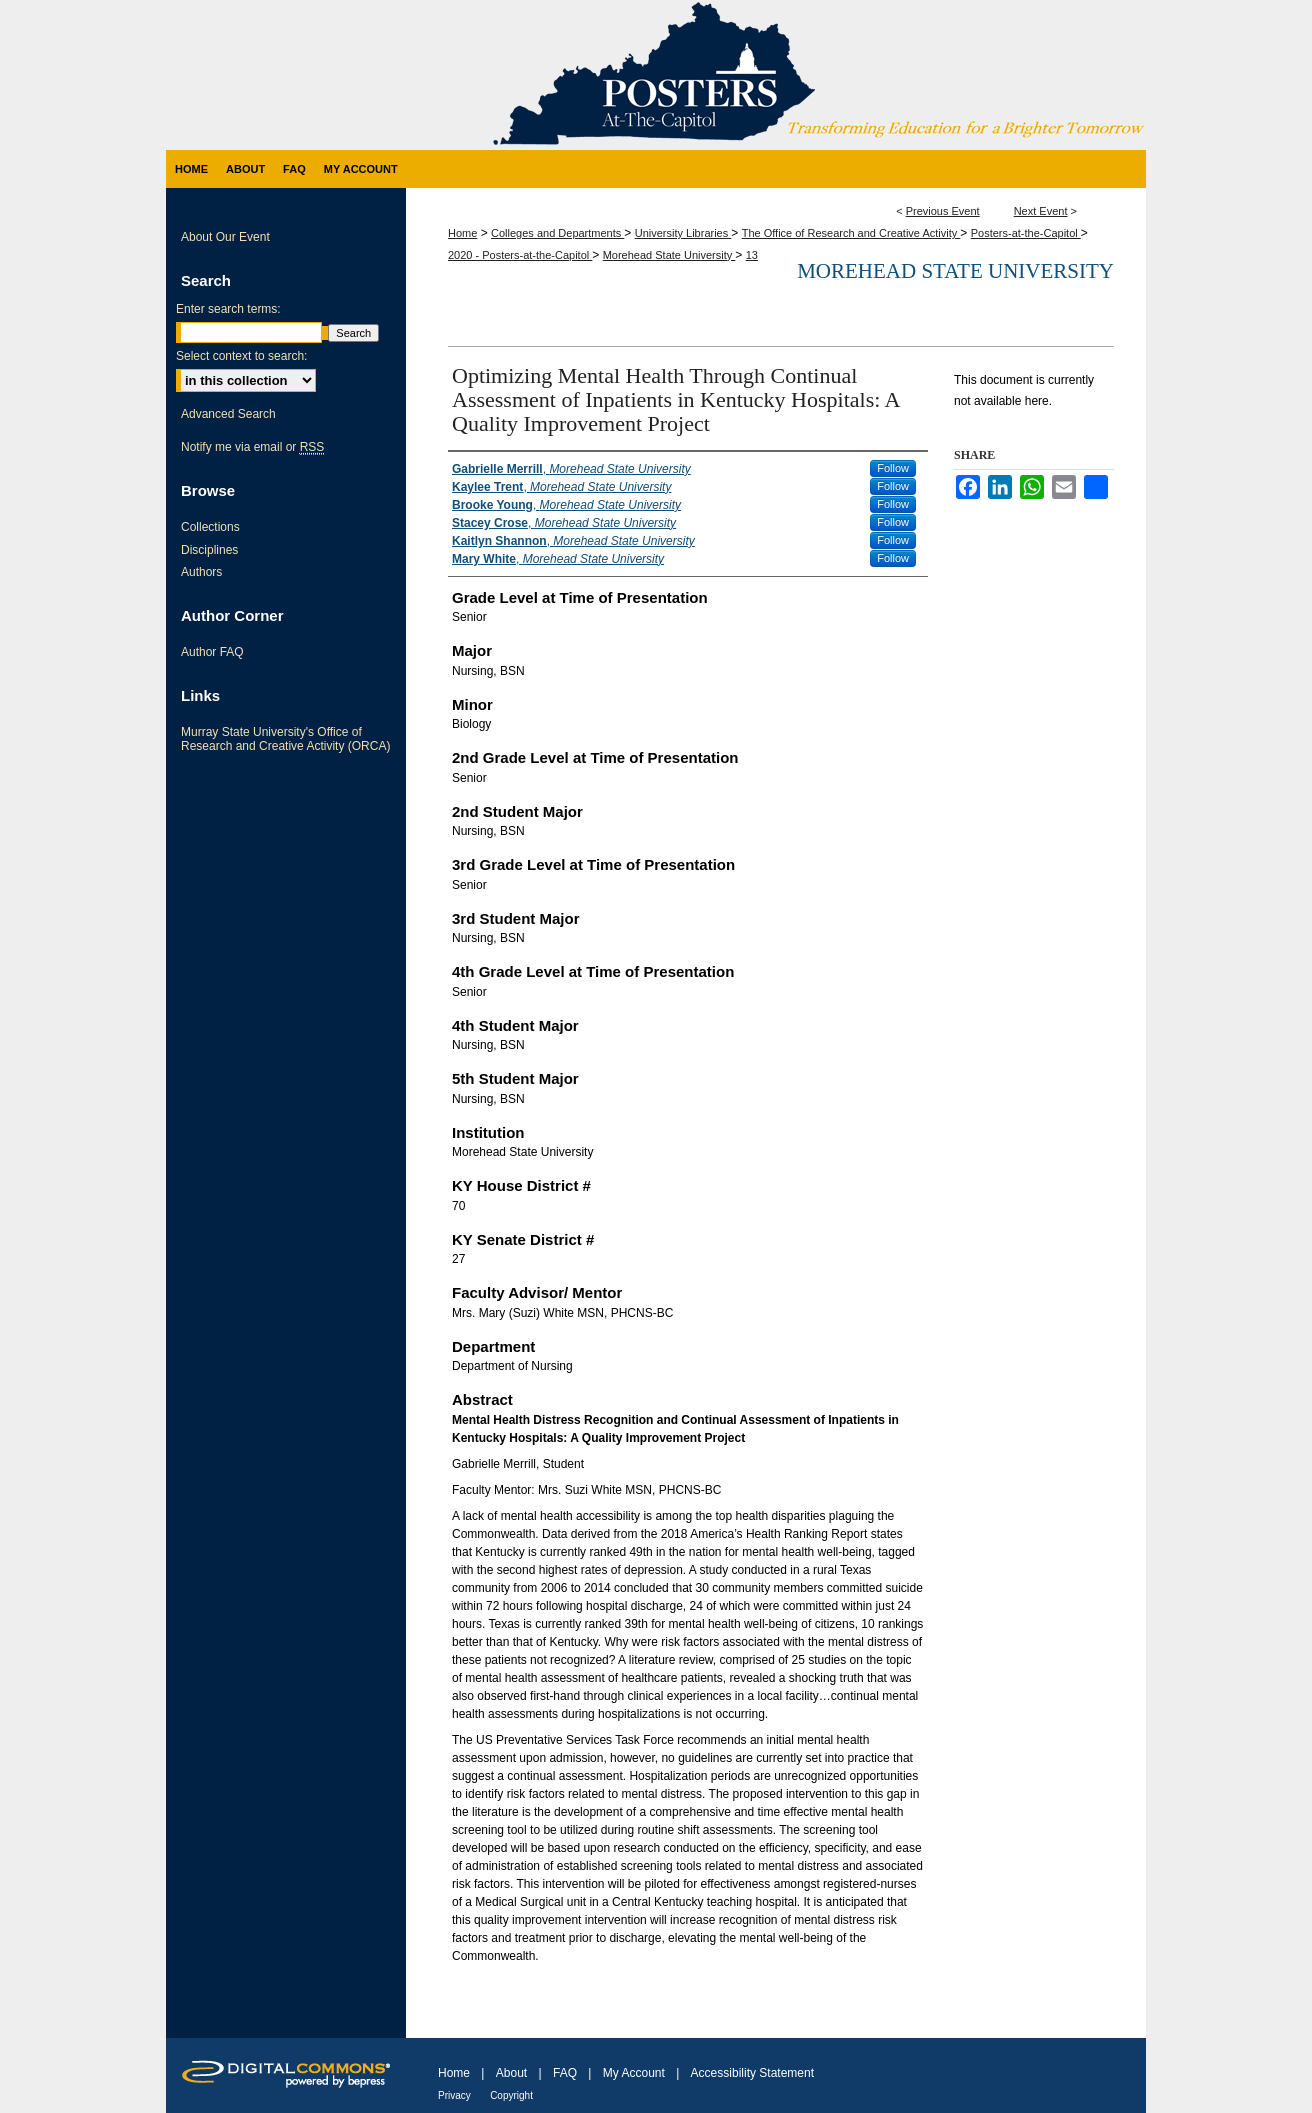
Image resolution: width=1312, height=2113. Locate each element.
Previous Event (943, 211)
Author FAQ (212, 652)
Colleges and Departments (557, 233)
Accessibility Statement (752, 2073)
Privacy (454, 2095)
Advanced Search (228, 414)
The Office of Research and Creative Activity (851, 233)
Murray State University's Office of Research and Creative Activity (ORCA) (285, 739)
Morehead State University (669, 255)
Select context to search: (241, 356)
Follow (893, 468)
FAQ (565, 2073)
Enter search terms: (228, 309)
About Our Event (225, 237)
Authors (201, 572)
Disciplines (209, 550)
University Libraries (683, 233)
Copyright (511, 2095)
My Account (634, 2073)
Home (462, 233)
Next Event (1041, 211)
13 (752, 255)
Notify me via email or (252, 447)
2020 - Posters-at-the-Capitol (520, 255)
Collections (210, 527)
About (511, 2073)
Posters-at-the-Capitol (1026, 233)
